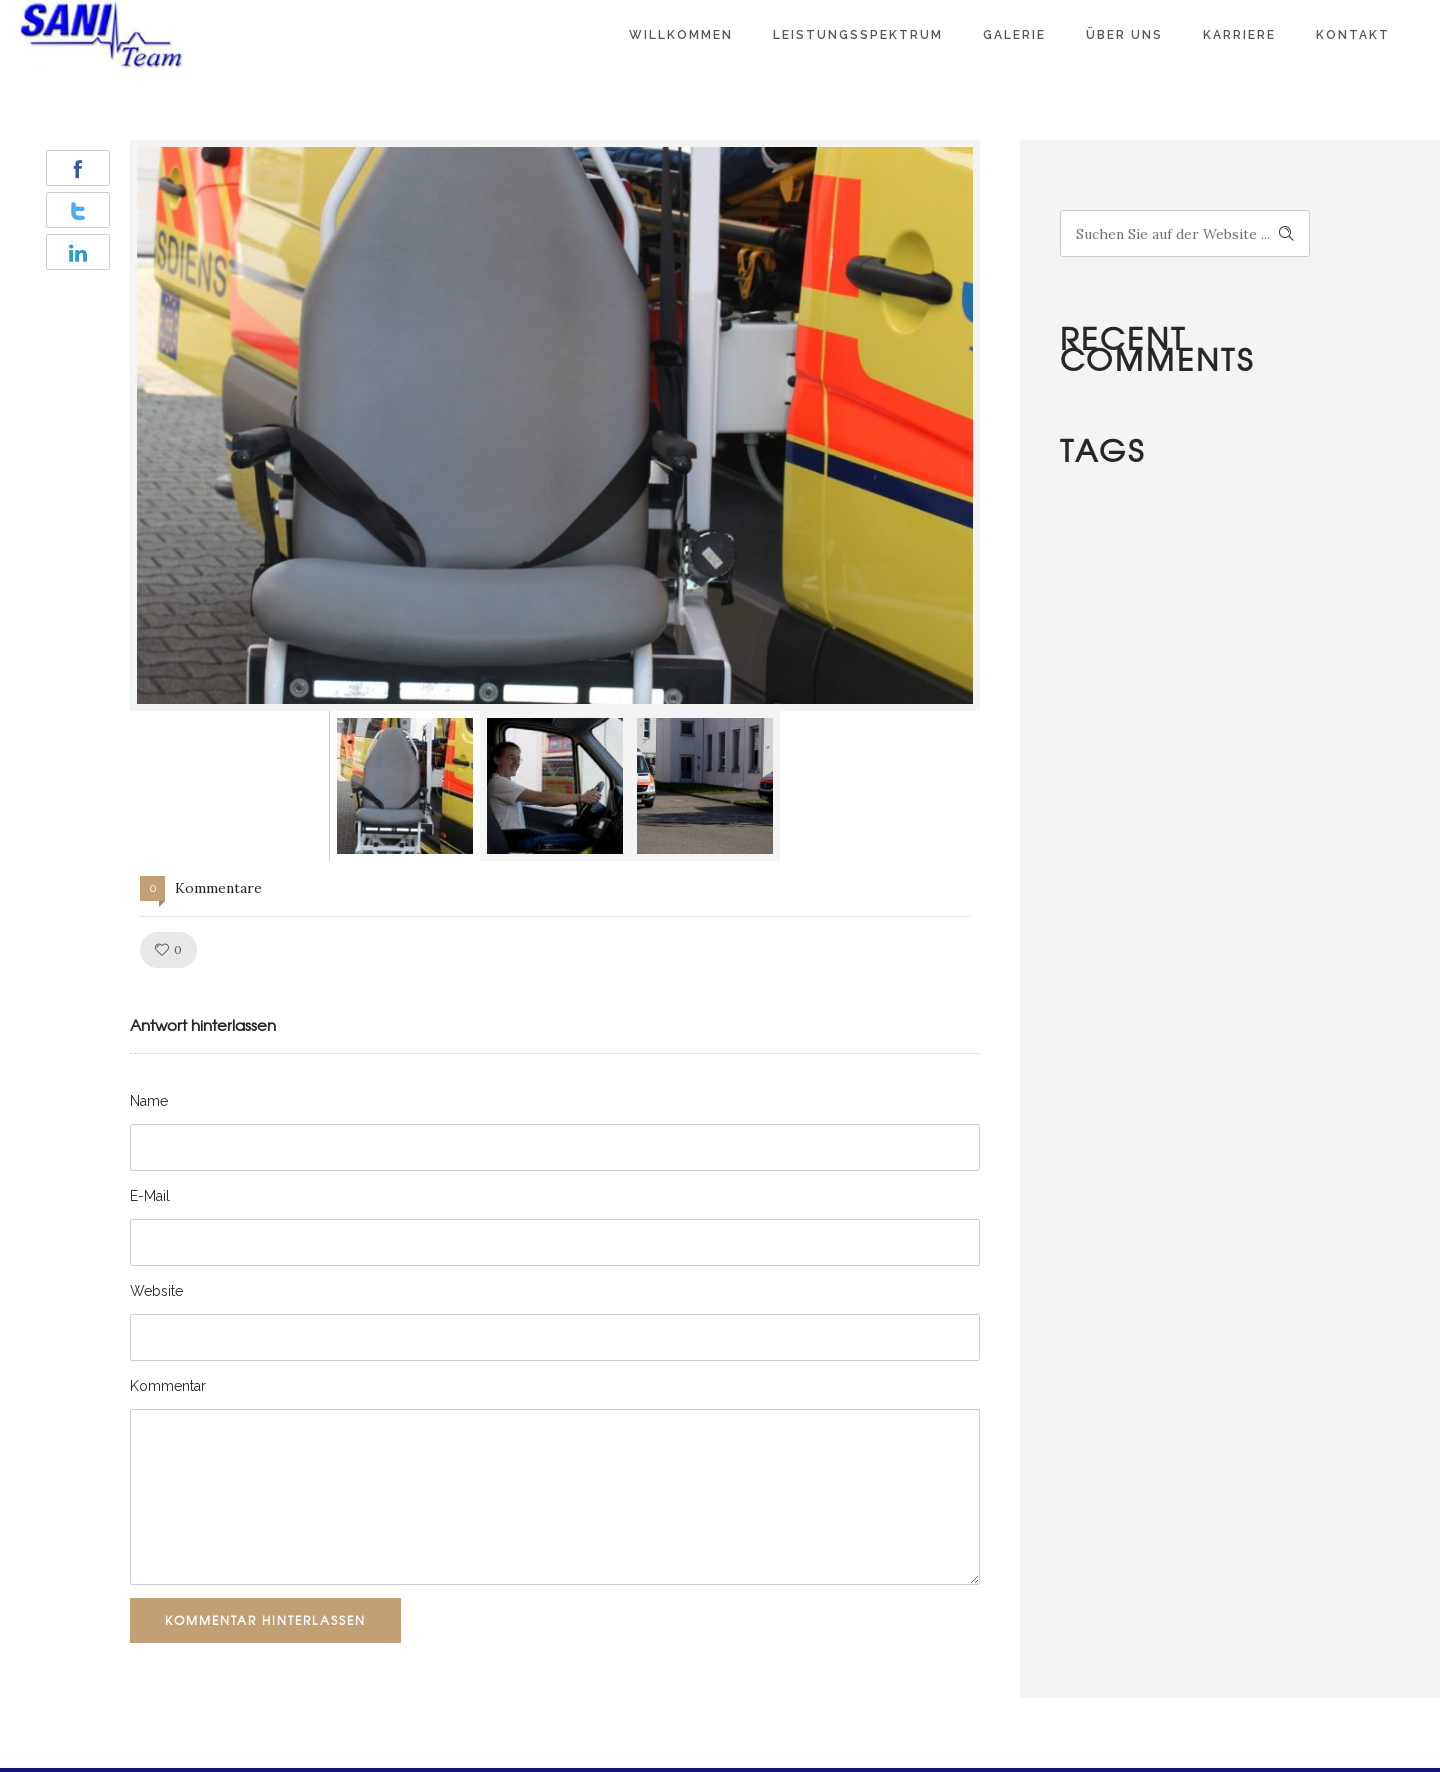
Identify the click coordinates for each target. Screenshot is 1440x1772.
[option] (555, 425)
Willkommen (681, 35)
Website (156, 1291)
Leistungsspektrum (858, 35)
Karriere (1239, 35)
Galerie (1014, 35)
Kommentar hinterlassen (265, 1620)
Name (149, 1101)
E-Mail (150, 1196)
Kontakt (1353, 35)
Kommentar (168, 1386)
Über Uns (1124, 35)
